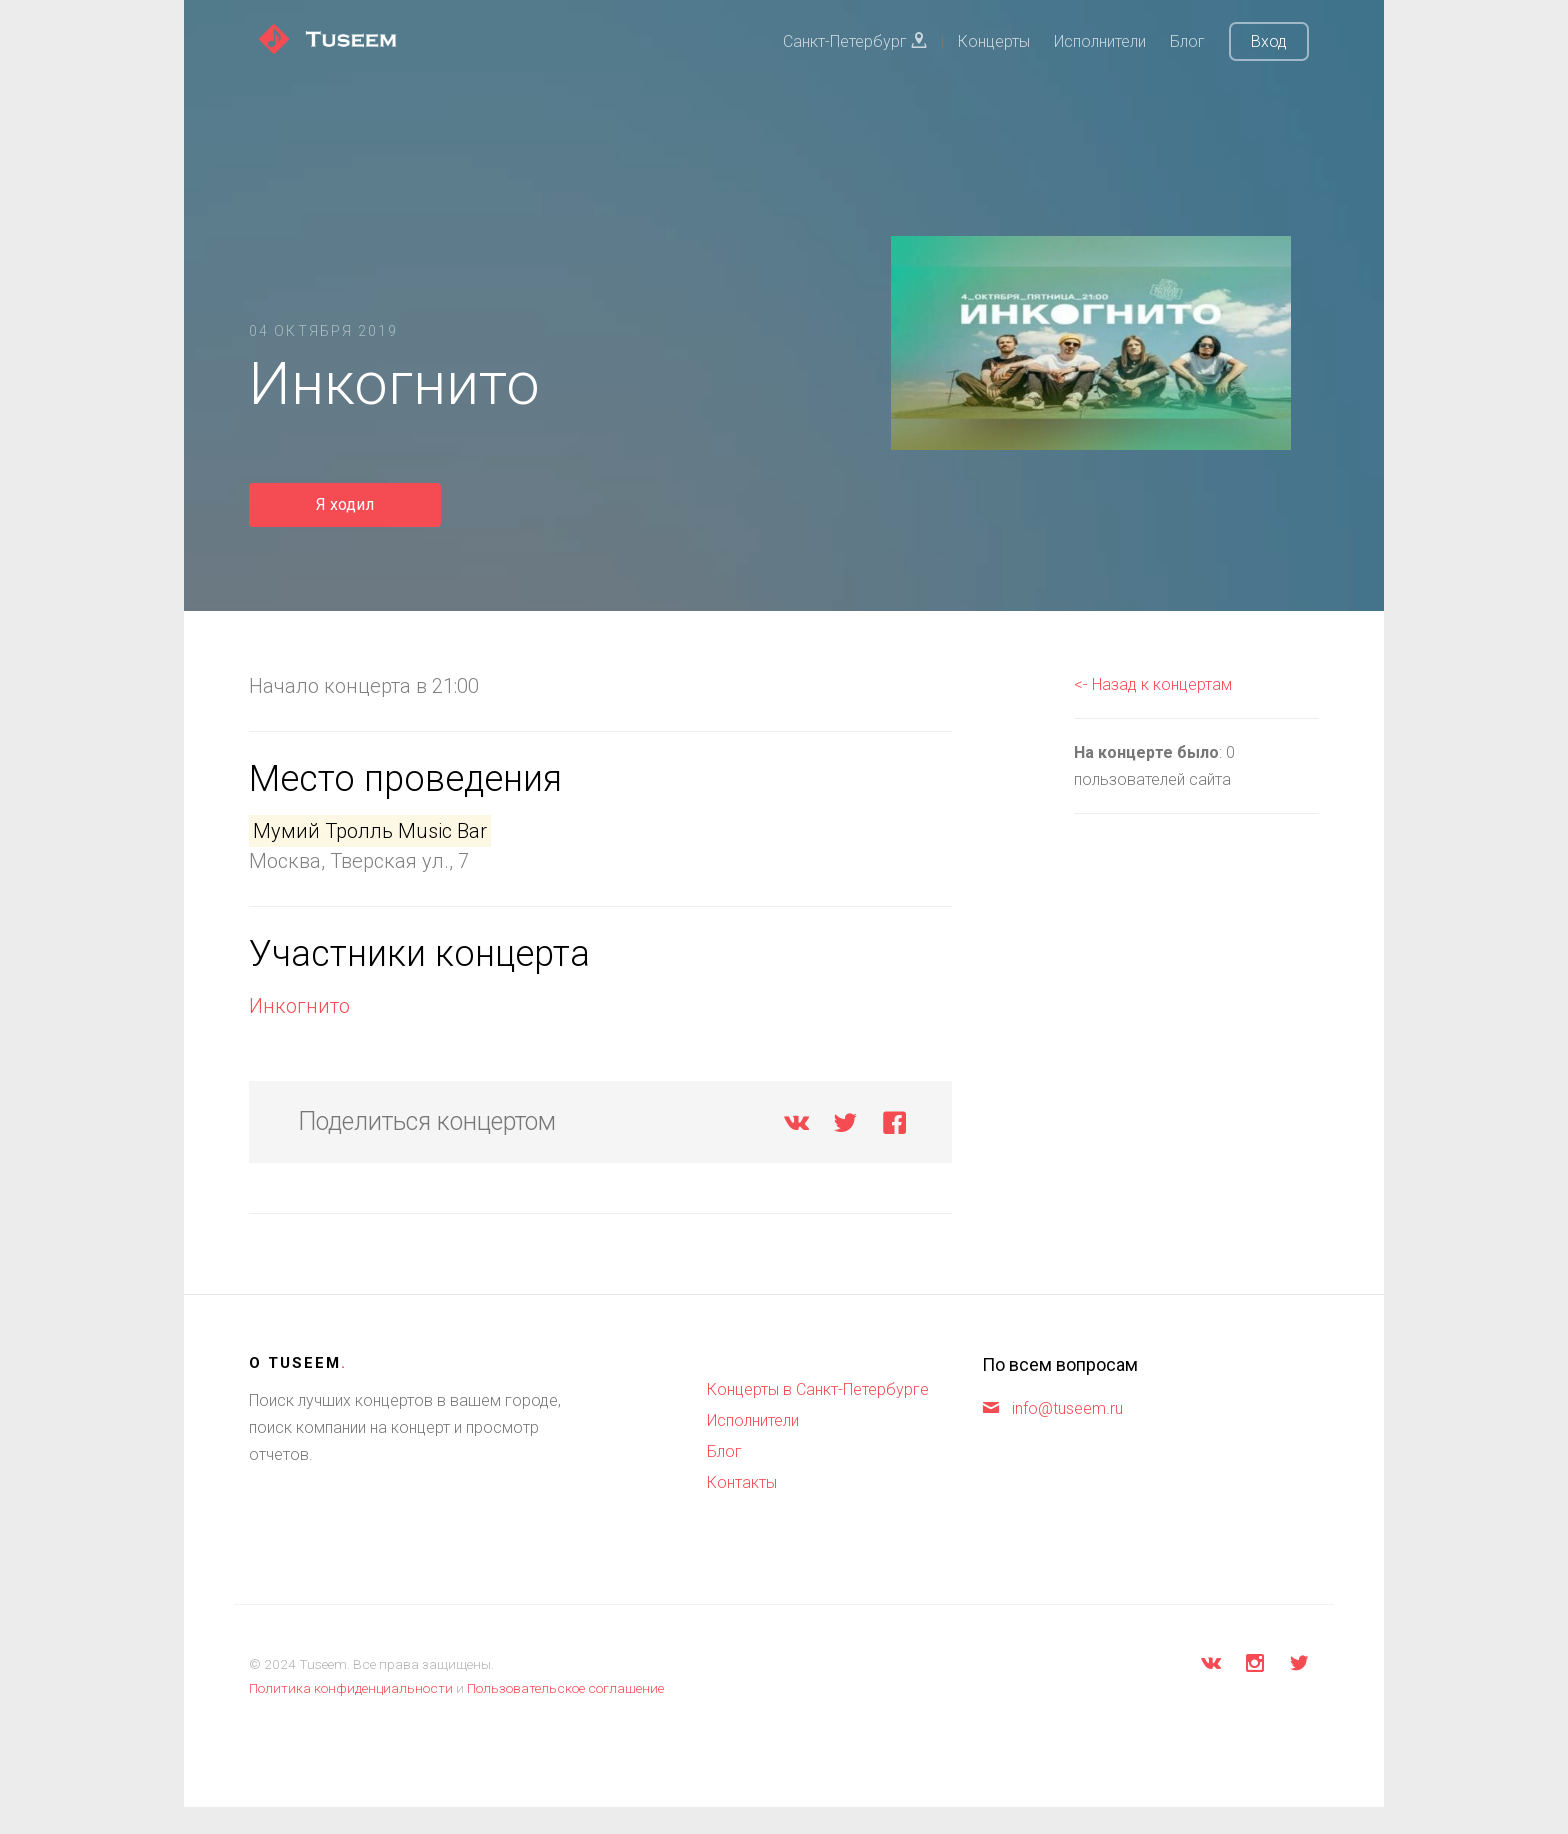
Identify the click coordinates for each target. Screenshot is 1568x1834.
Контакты (742, 1482)
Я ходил (345, 504)
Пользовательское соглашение (565, 1688)
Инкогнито (299, 1006)
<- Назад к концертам (1153, 684)
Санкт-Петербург (855, 41)
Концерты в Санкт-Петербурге (818, 1389)
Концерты (994, 41)
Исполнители (1100, 41)
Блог (1187, 41)
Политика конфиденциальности (351, 1688)
